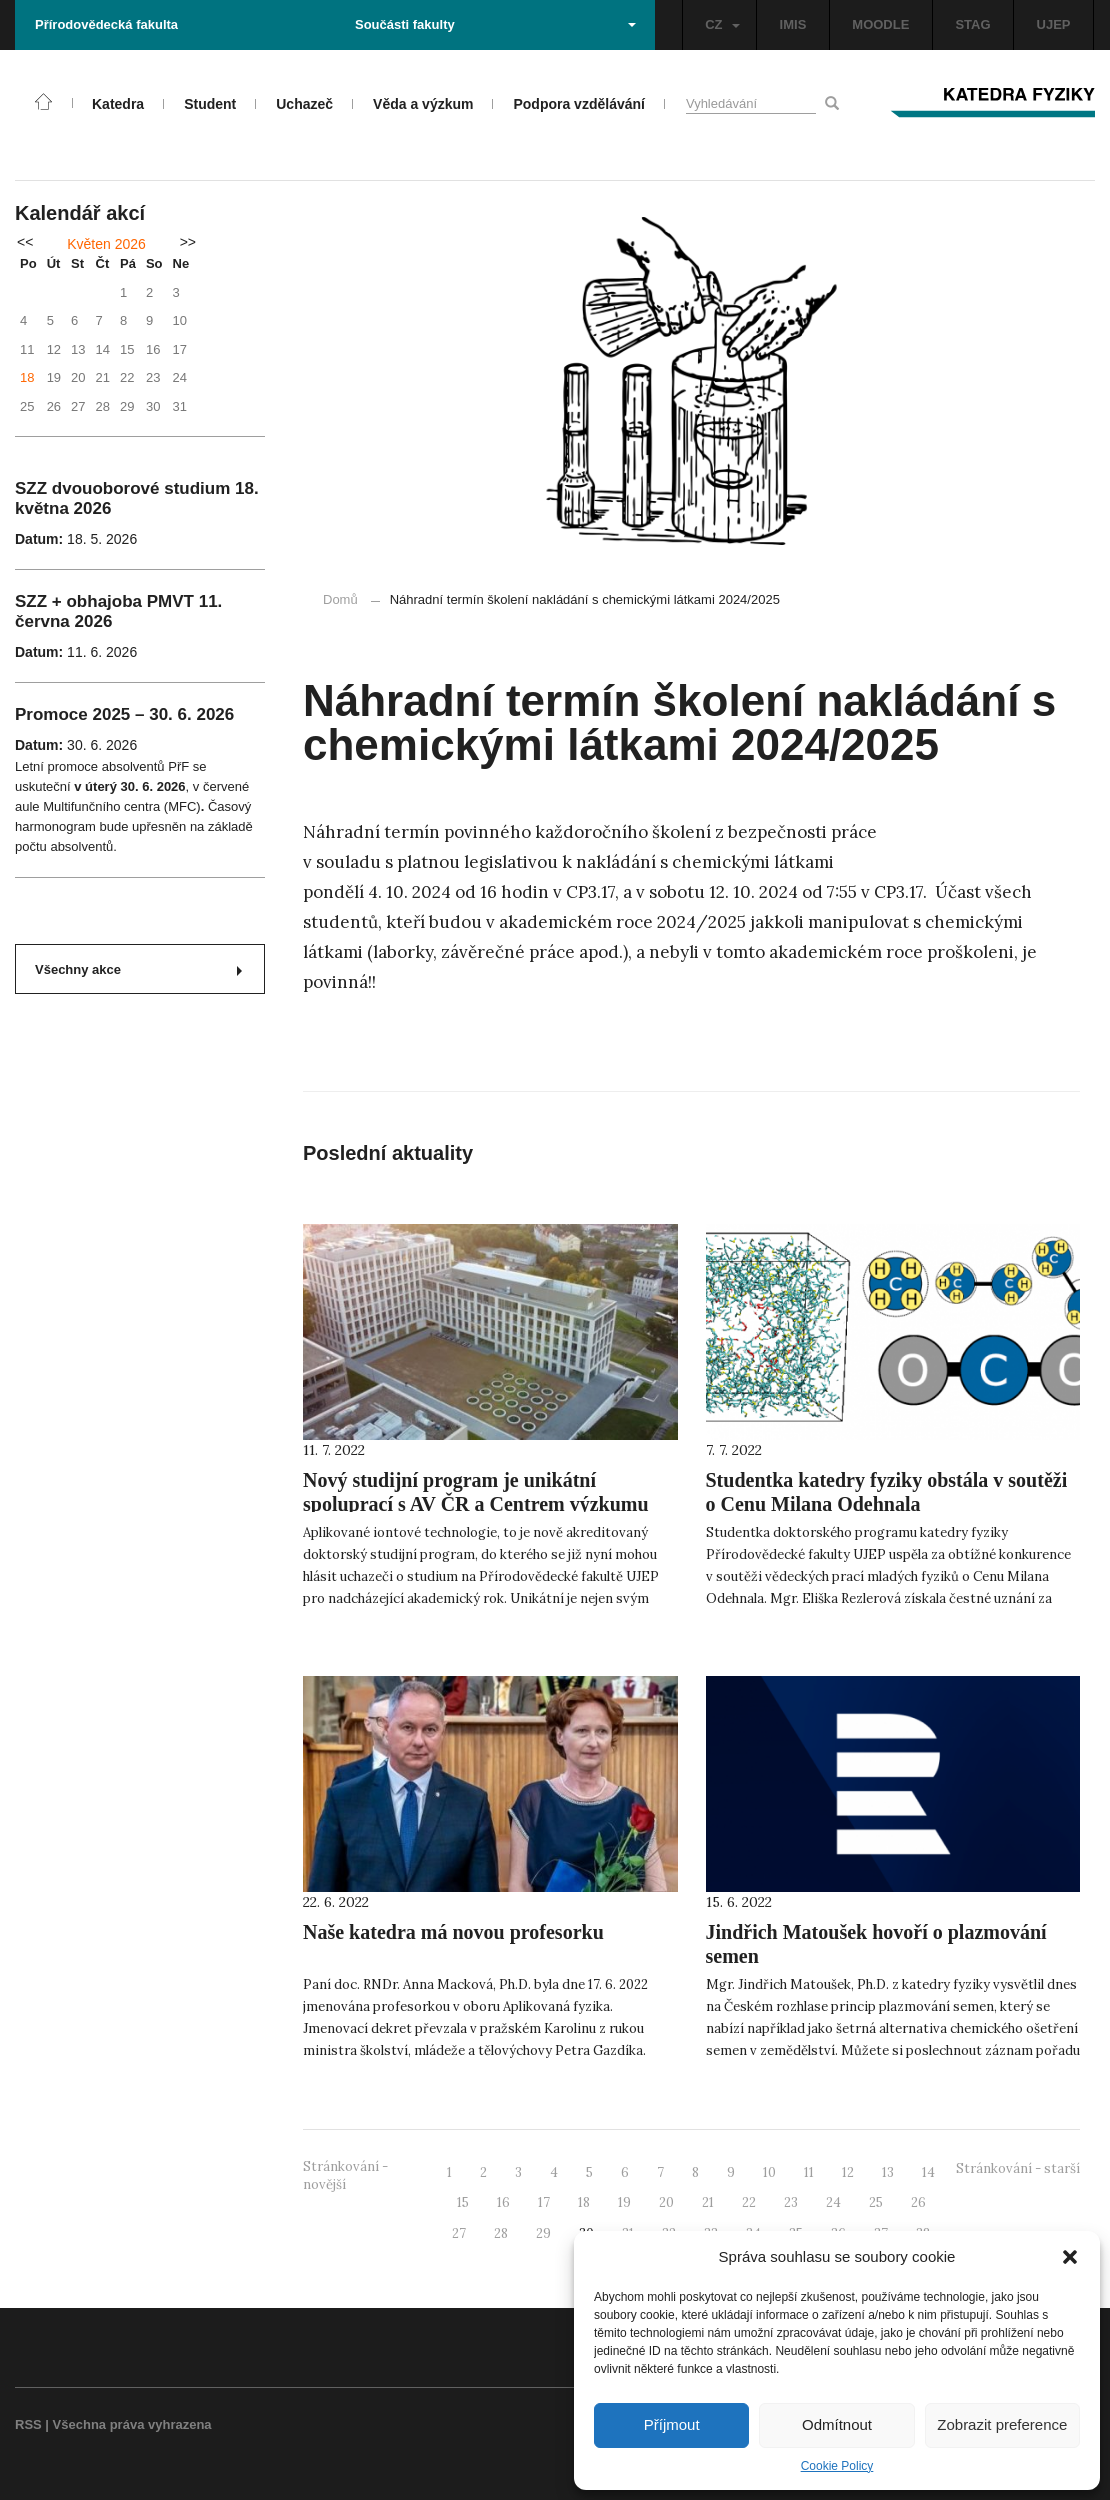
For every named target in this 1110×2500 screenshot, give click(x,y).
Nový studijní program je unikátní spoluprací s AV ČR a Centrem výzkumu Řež (476, 1504)
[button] (1070, 2257)
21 (708, 2202)
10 (769, 2172)
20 (666, 2202)
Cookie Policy (837, 2466)
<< (25, 242)
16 (503, 2202)
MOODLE (880, 24)
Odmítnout (837, 2424)
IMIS (793, 24)
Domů (340, 599)
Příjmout (672, 2424)
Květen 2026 (106, 244)
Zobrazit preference (1002, 2424)
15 (463, 2202)
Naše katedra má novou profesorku (453, 1932)
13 (888, 2172)
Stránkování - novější (345, 2176)
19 (624, 2202)
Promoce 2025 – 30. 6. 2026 (124, 714)
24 (833, 2202)
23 (791, 2202)
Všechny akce (138, 969)
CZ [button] (722, 24)
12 (848, 2172)
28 (501, 2233)
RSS (28, 2424)
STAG (972, 24)
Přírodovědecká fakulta (106, 24)
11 (809, 2172)
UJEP (1054, 24)
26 (918, 2202)
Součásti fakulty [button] (495, 24)
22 (749, 2202)
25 (876, 2202)
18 (27, 377)
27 (459, 2233)
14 (928, 2172)
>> (188, 242)
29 (543, 2233)
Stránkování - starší (1018, 2168)
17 (544, 2202)
